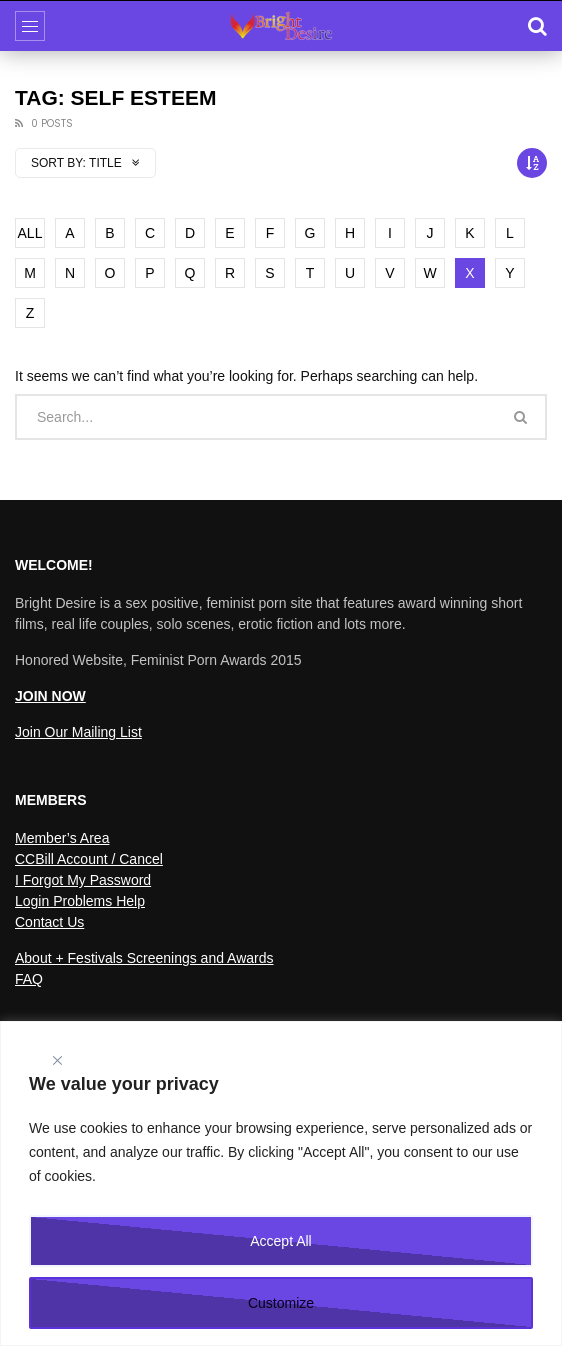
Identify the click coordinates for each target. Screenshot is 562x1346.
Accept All (280, 1241)
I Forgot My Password (83, 880)
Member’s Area (62, 838)
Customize (281, 1303)
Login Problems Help (80, 901)
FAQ (29, 979)
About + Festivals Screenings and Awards (144, 958)
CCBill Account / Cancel (89, 859)
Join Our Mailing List (78, 732)
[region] (281, 1183)
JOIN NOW (50, 696)
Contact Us (49, 922)
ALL (30, 233)
